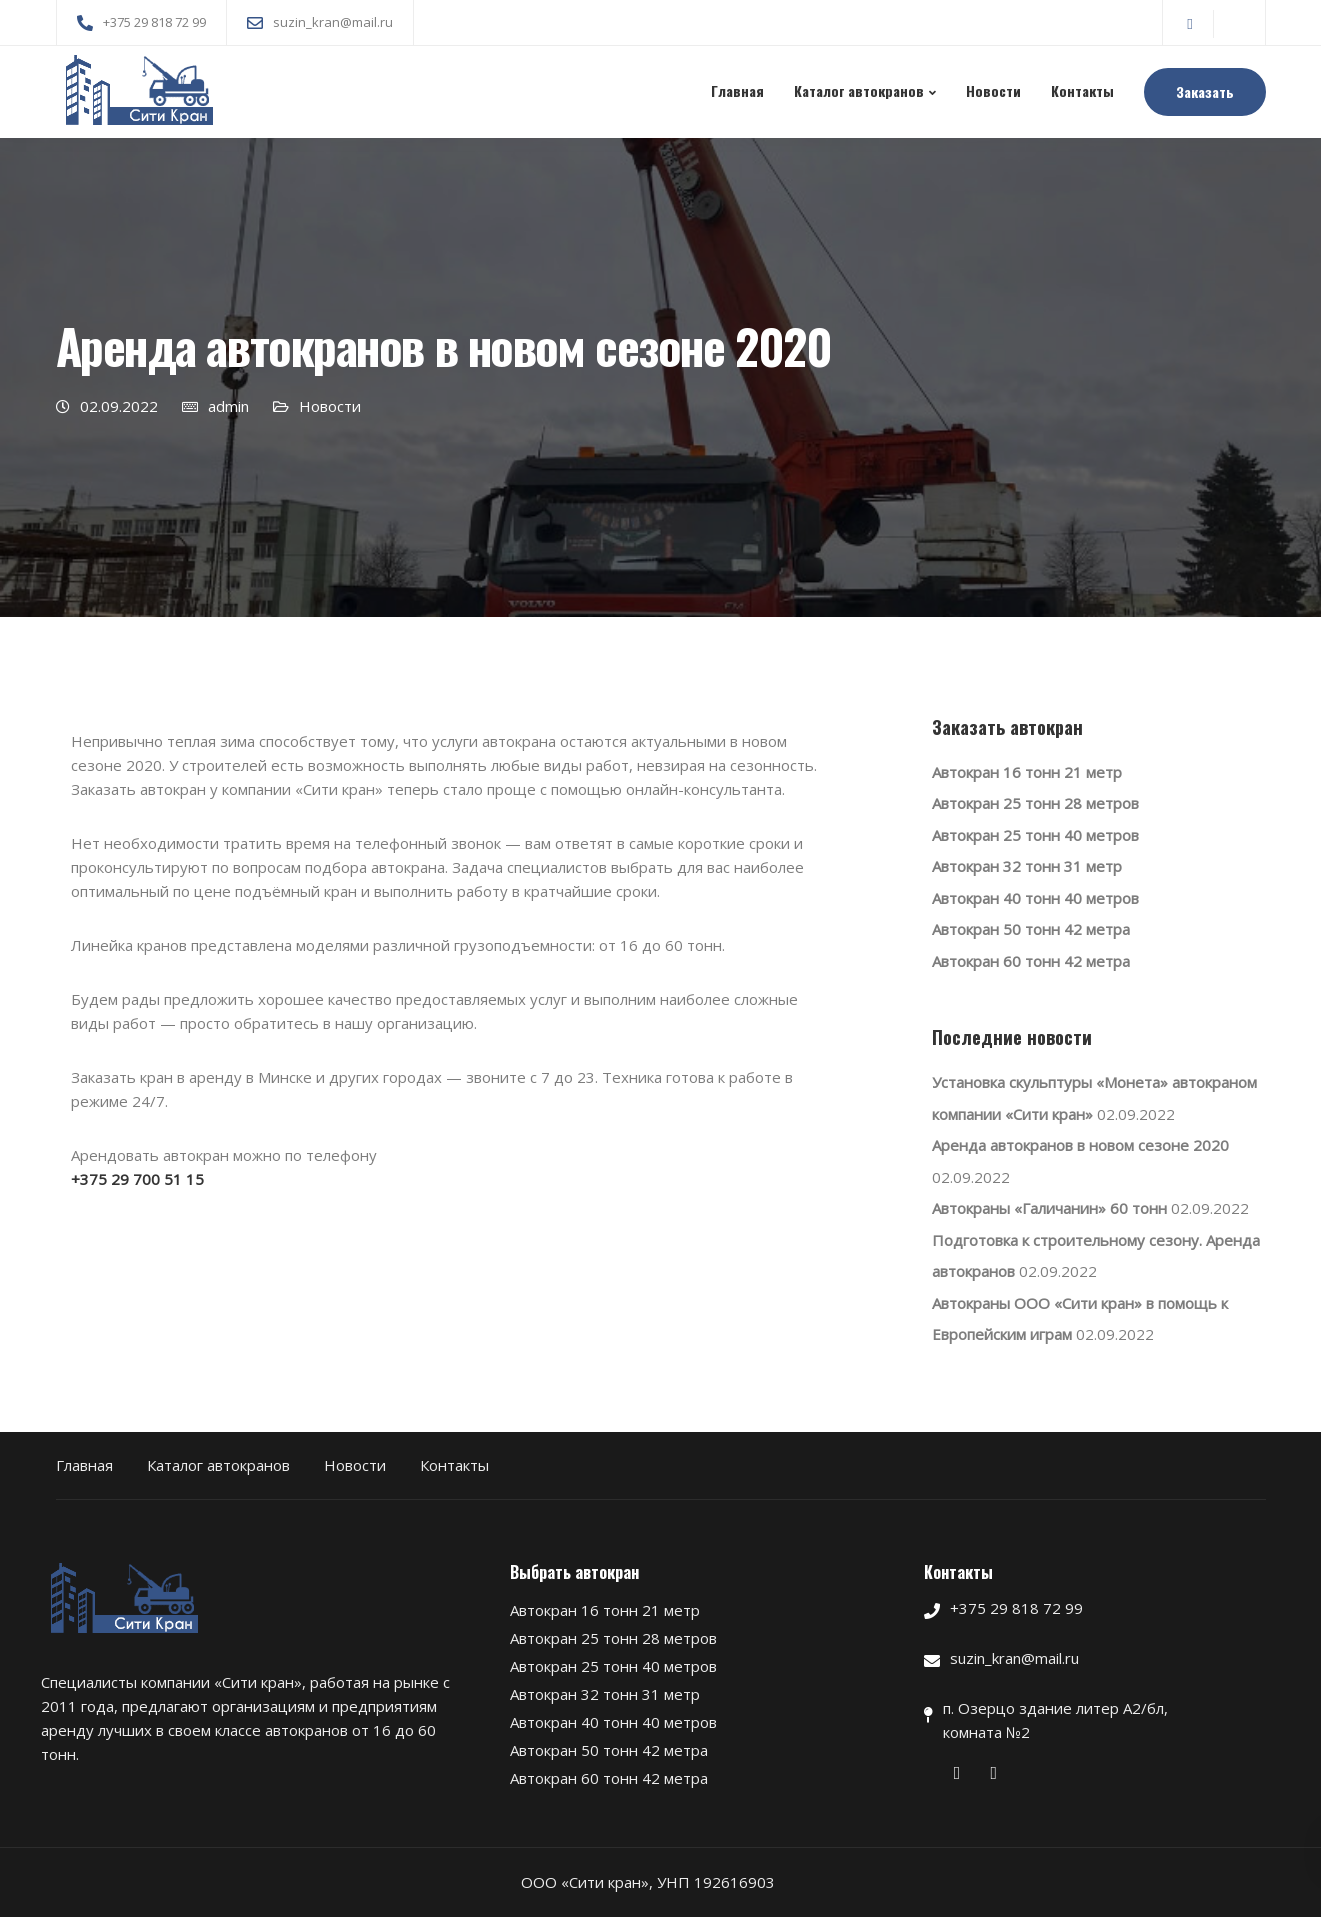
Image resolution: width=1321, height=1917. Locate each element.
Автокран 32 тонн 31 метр (1027, 866)
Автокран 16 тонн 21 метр (1027, 772)
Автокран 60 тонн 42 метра (1031, 961)
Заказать (1205, 91)
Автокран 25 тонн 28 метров (1035, 803)
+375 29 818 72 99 (1016, 1608)
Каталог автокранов (859, 90)
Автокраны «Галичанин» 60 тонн (1049, 1208)
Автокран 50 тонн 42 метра (1031, 929)
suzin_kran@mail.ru (1014, 1658)
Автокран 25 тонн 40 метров (1035, 835)
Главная (737, 90)
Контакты (1082, 90)
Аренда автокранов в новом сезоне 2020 (1080, 1145)
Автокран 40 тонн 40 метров (1035, 898)
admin (228, 406)
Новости (993, 90)
